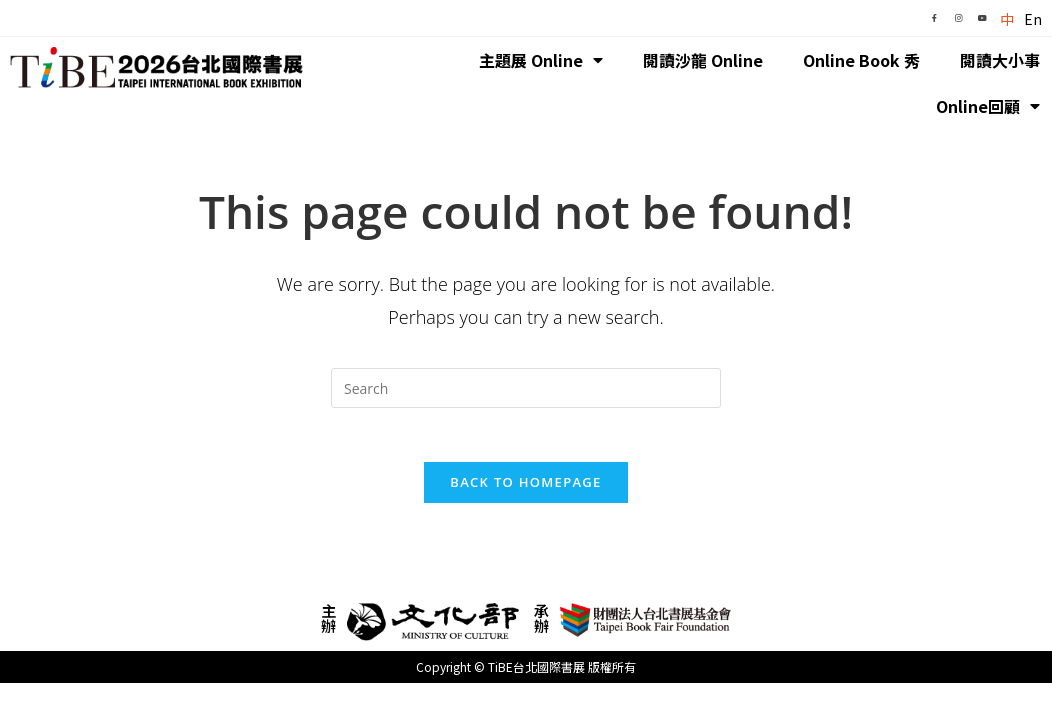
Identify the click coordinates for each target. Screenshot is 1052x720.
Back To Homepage (525, 488)
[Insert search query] (526, 388)
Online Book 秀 (861, 60)
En (1033, 19)
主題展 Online (541, 60)
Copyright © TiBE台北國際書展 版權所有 (526, 673)
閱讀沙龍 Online (703, 60)
